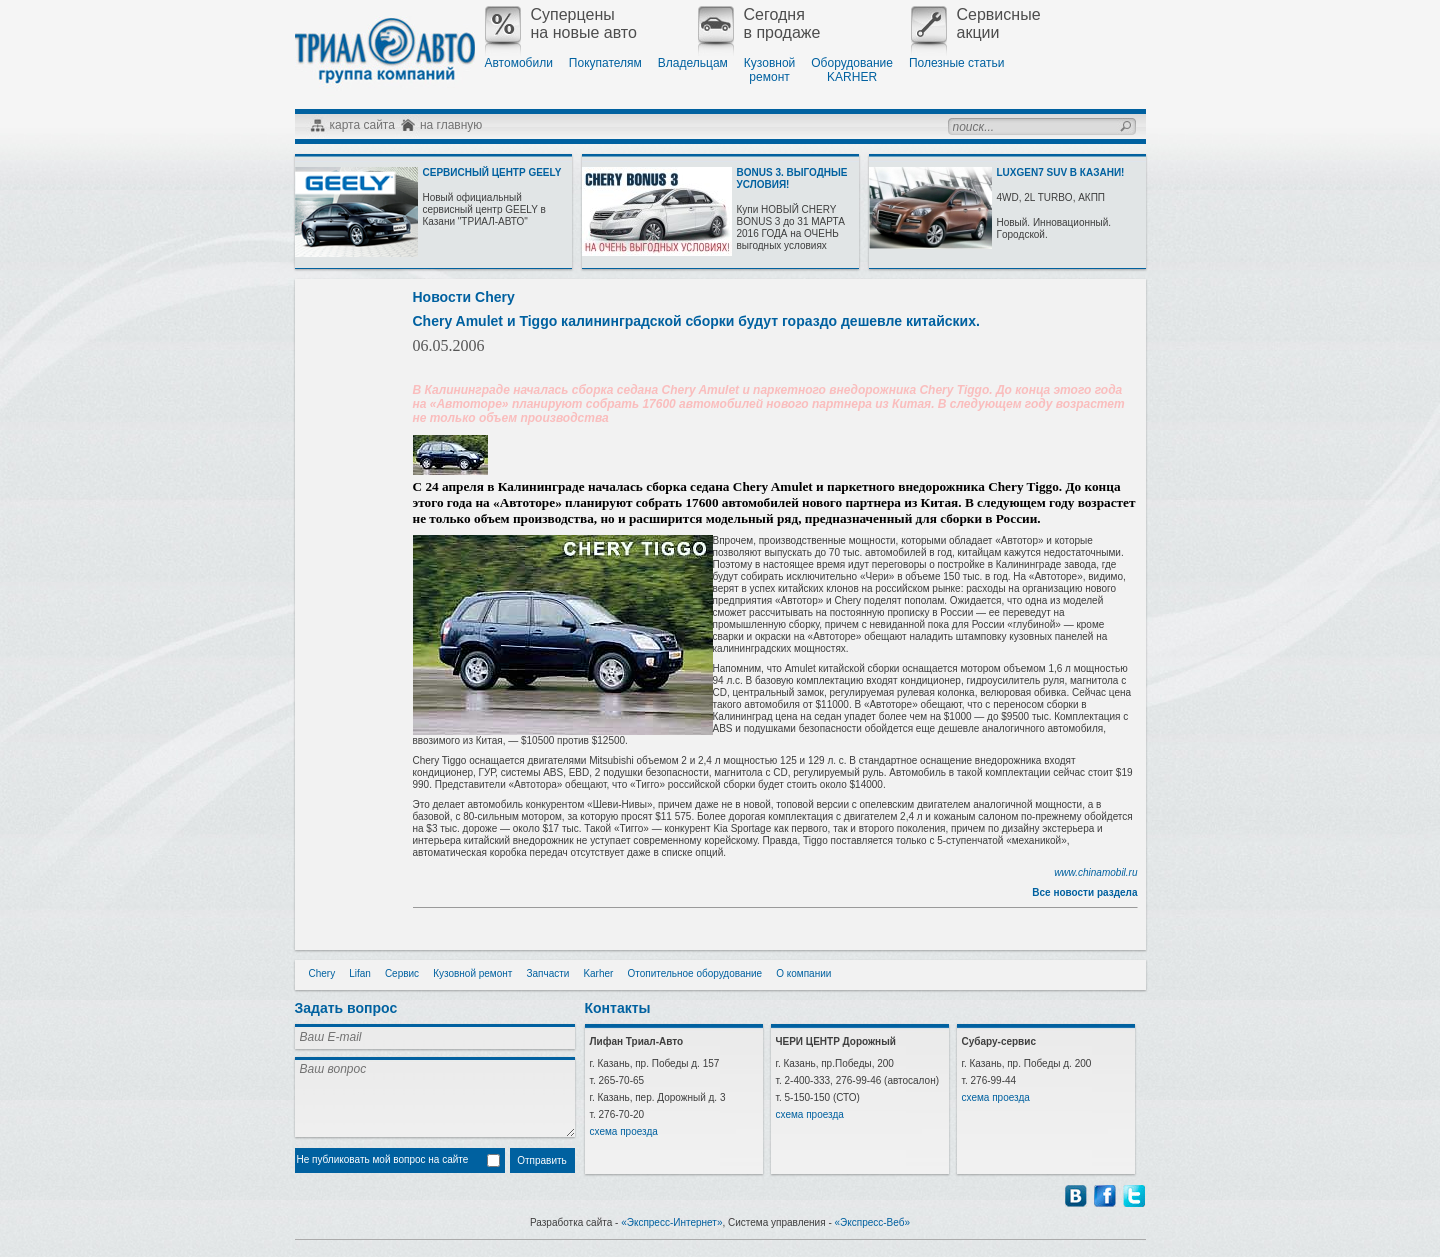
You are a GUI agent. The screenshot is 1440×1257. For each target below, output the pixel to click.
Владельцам (693, 63)
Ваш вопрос (435, 1097)
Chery (322, 973)
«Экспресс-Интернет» (671, 1222)
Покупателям (605, 63)
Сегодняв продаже (759, 24)
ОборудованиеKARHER (852, 70)
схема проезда (624, 1131)
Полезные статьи (956, 63)
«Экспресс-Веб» (873, 1222)
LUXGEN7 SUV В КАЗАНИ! (1061, 172)
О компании (803, 973)
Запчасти (547, 973)
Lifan (360, 973)
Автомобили (519, 63)
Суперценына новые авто (561, 24)
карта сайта (362, 125)
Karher (598, 973)
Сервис (402, 973)
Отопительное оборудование (694, 973)
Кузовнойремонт (769, 70)
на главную (451, 125)
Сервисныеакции (976, 24)
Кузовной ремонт (472, 973)
